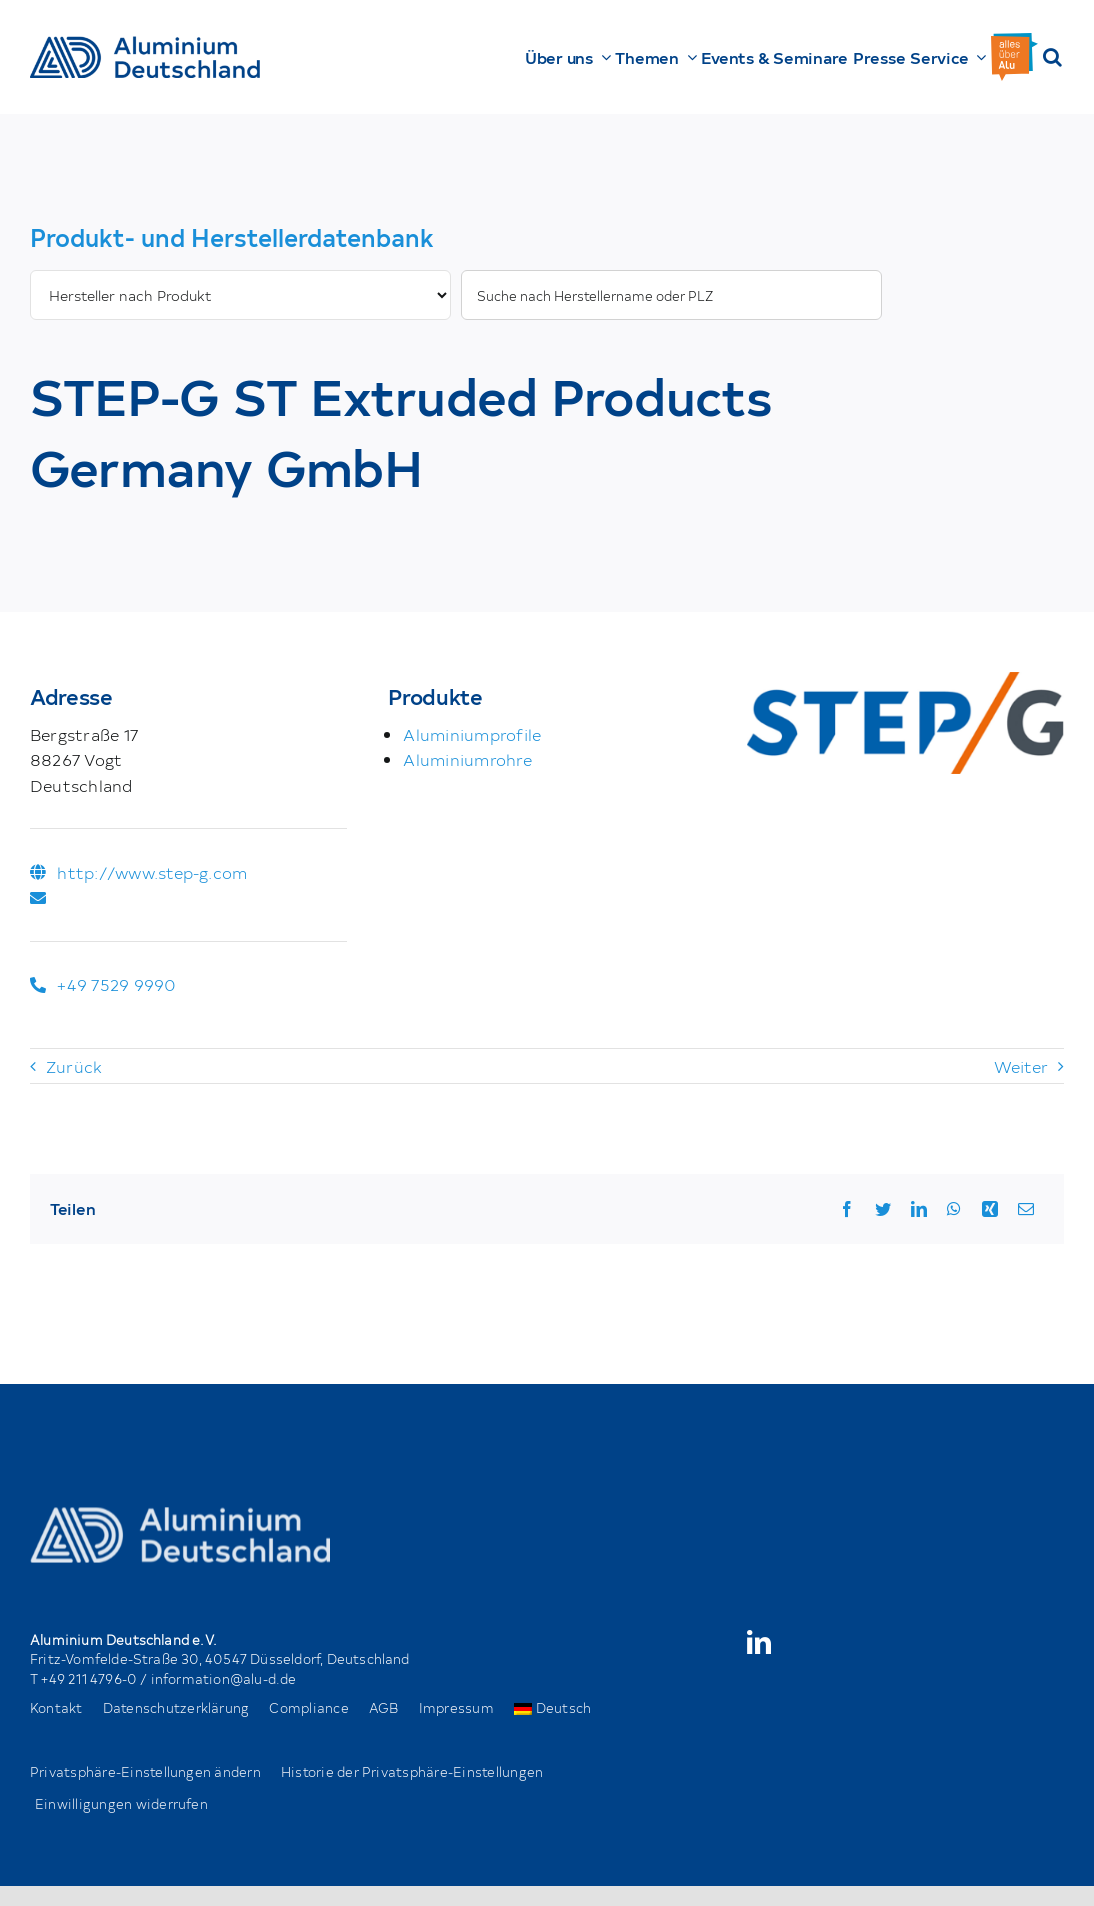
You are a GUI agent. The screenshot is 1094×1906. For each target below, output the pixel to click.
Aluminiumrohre (467, 759)
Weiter (1021, 1066)
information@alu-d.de (224, 1678)
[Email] (1026, 1209)
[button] (1052, 57)
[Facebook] (847, 1209)
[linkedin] (759, 1642)
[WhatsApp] (954, 1209)
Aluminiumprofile (472, 734)
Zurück (74, 1066)
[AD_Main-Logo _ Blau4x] (145, 44)
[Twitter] (883, 1209)
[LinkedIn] (919, 1209)
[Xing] (990, 1209)
